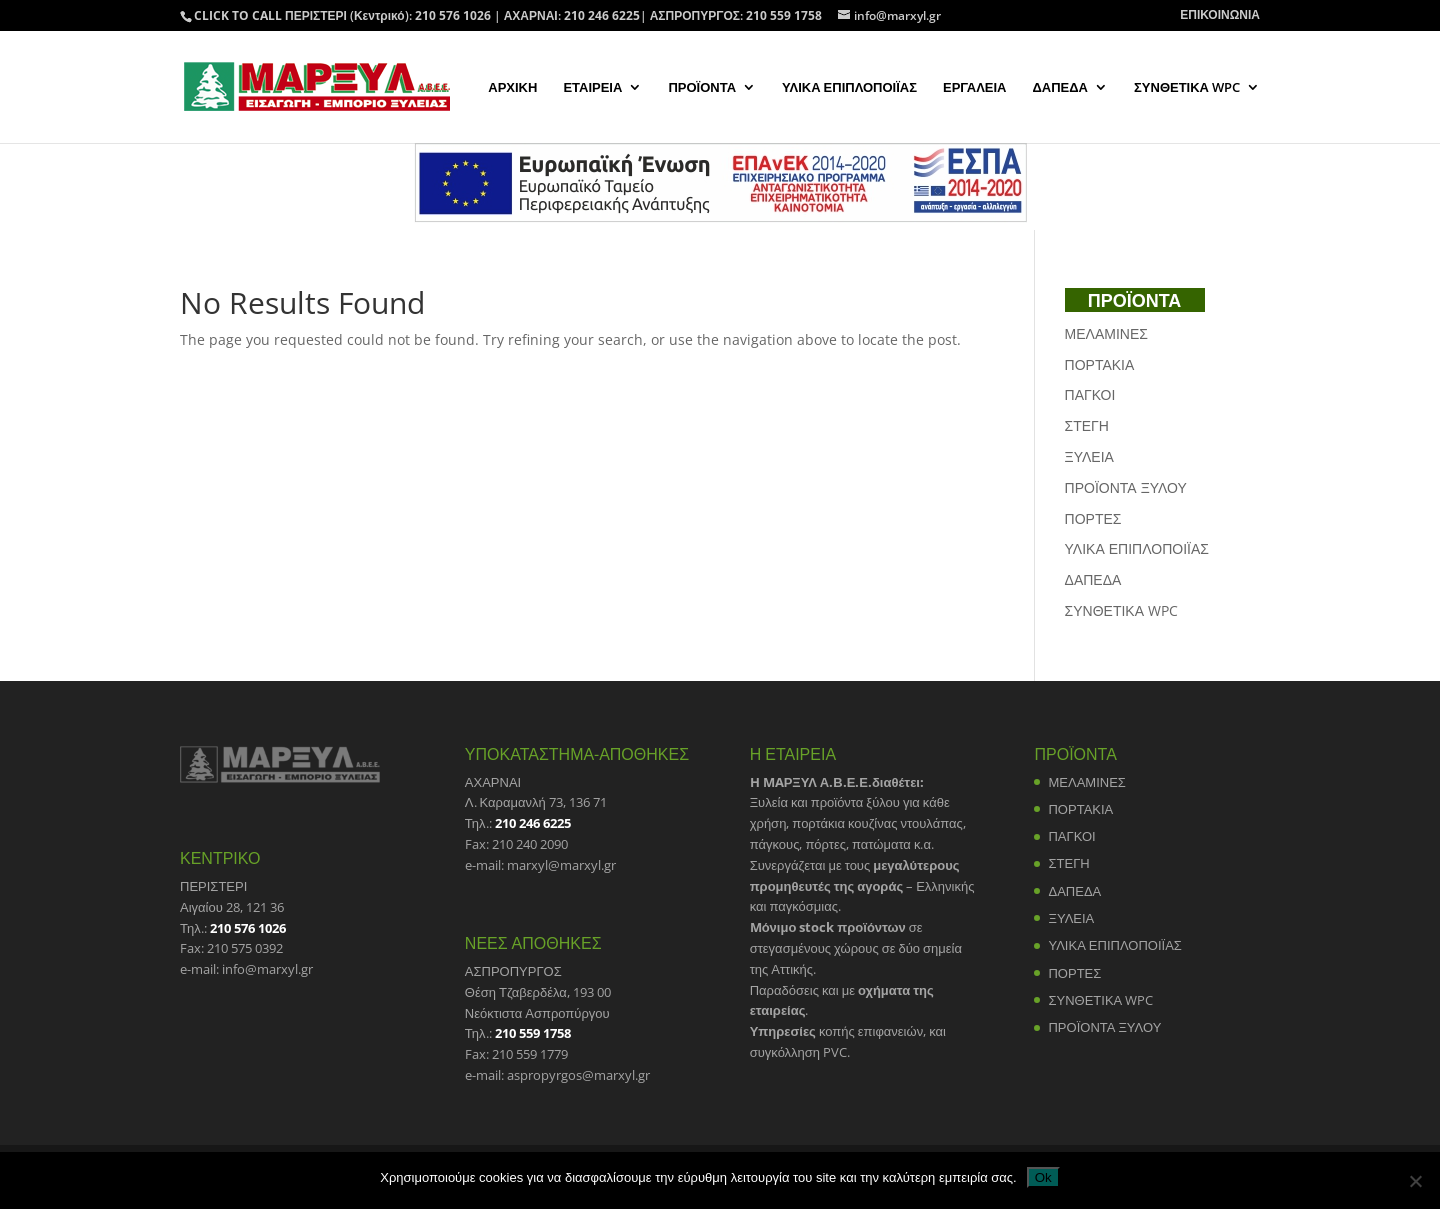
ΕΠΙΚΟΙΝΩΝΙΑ (1220, 16)
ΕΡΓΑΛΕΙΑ (974, 88)
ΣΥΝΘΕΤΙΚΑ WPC (1187, 88)
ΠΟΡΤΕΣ (1093, 518)
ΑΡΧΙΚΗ (512, 88)
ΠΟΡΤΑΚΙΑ (1100, 364)
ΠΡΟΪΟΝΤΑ (702, 88)
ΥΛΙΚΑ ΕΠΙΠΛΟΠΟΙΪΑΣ (849, 88)
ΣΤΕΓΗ (1087, 425)
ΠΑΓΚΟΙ (1090, 394)
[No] (1415, 1181)
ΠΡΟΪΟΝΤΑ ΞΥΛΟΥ (1126, 487)
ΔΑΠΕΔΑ (1060, 88)
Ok (1043, 1177)
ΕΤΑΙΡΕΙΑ (592, 88)
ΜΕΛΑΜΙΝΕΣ (1106, 333)
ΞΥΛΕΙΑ (1089, 456)
